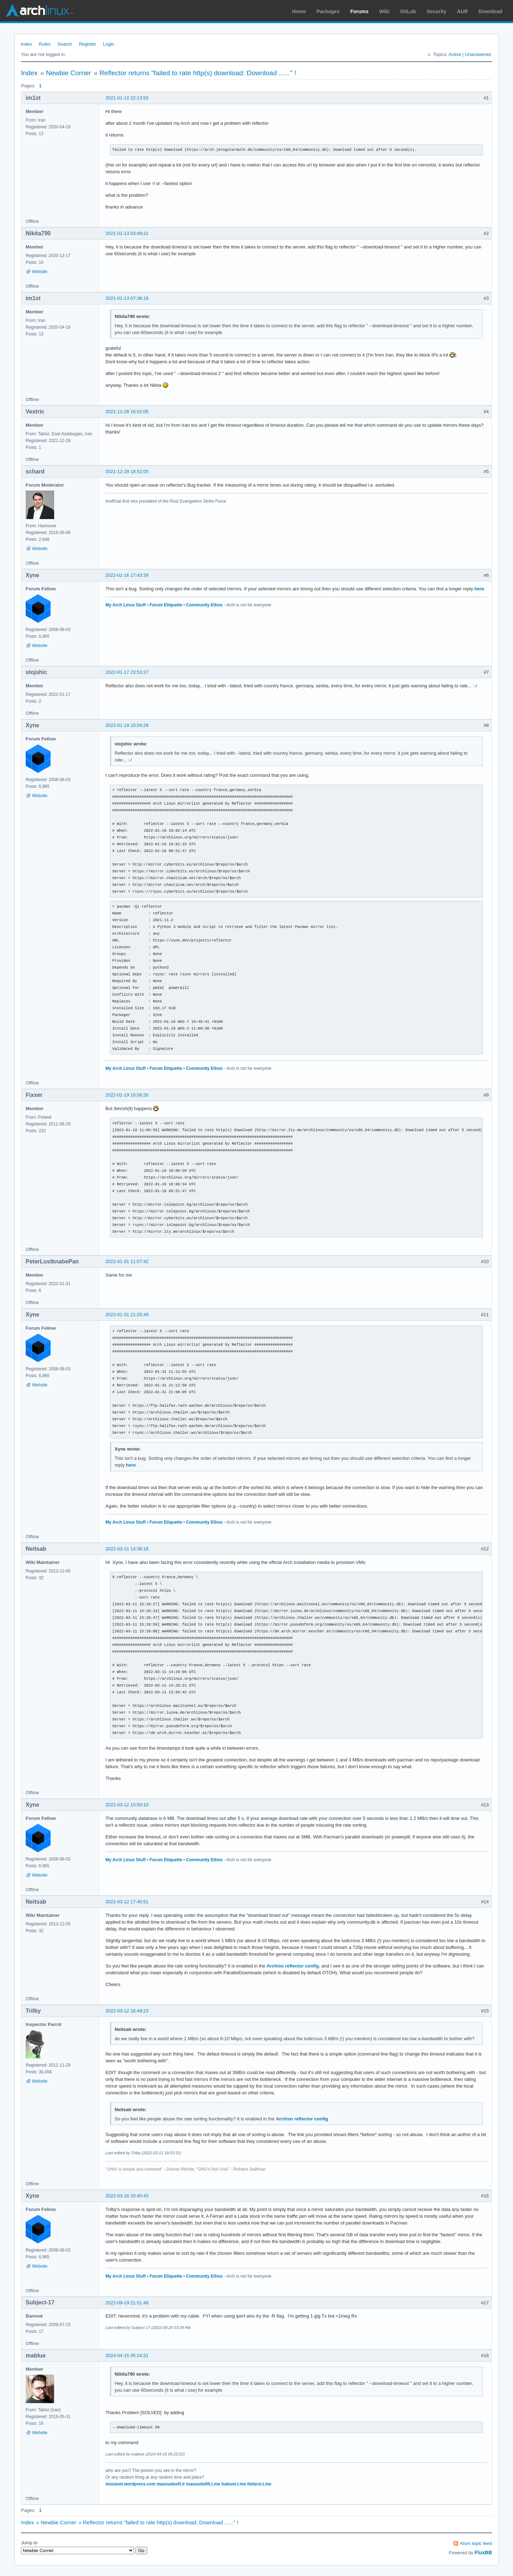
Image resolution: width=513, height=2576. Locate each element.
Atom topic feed (476, 2543)
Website (39, 271)
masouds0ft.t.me (203, 2484)
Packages (328, 11)
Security (436, 11)
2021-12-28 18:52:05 (127, 471)
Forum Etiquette (166, 604)
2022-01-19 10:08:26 (127, 1095)
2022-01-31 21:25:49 (127, 1314)
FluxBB (483, 2552)
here (479, 588)
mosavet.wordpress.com (130, 2484)
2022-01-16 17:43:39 (127, 575)
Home (299, 11)
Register (87, 44)
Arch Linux (39, 11)
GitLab (408, 11)
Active (455, 54)
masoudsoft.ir (171, 2484)
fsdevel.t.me (233, 2484)
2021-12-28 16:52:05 (127, 411)
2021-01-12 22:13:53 (127, 98)
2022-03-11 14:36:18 (127, 1548)
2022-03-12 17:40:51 (127, 1901)
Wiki (384, 11)
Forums (359, 11)
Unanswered (478, 54)
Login (108, 44)
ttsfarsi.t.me (259, 2484)
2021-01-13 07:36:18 (127, 298)
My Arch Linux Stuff (125, 604)
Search (64, 44)
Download (490, 11)
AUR (462, 11)
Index (26, 44)
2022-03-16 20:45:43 (127, 2195)
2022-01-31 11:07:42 (127, 1261)
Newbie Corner (68, 73)
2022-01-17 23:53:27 (127, 672)
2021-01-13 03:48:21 (127, 233)
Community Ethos (204, 604)
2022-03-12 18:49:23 (127, 2010)
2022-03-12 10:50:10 (127, 1804)
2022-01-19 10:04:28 (127, 725)
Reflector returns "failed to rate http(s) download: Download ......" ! (197, 73)
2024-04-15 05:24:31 (127, 2355)
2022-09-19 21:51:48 (127, 2302)
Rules (45, 44)
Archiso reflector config (292, 1966)
